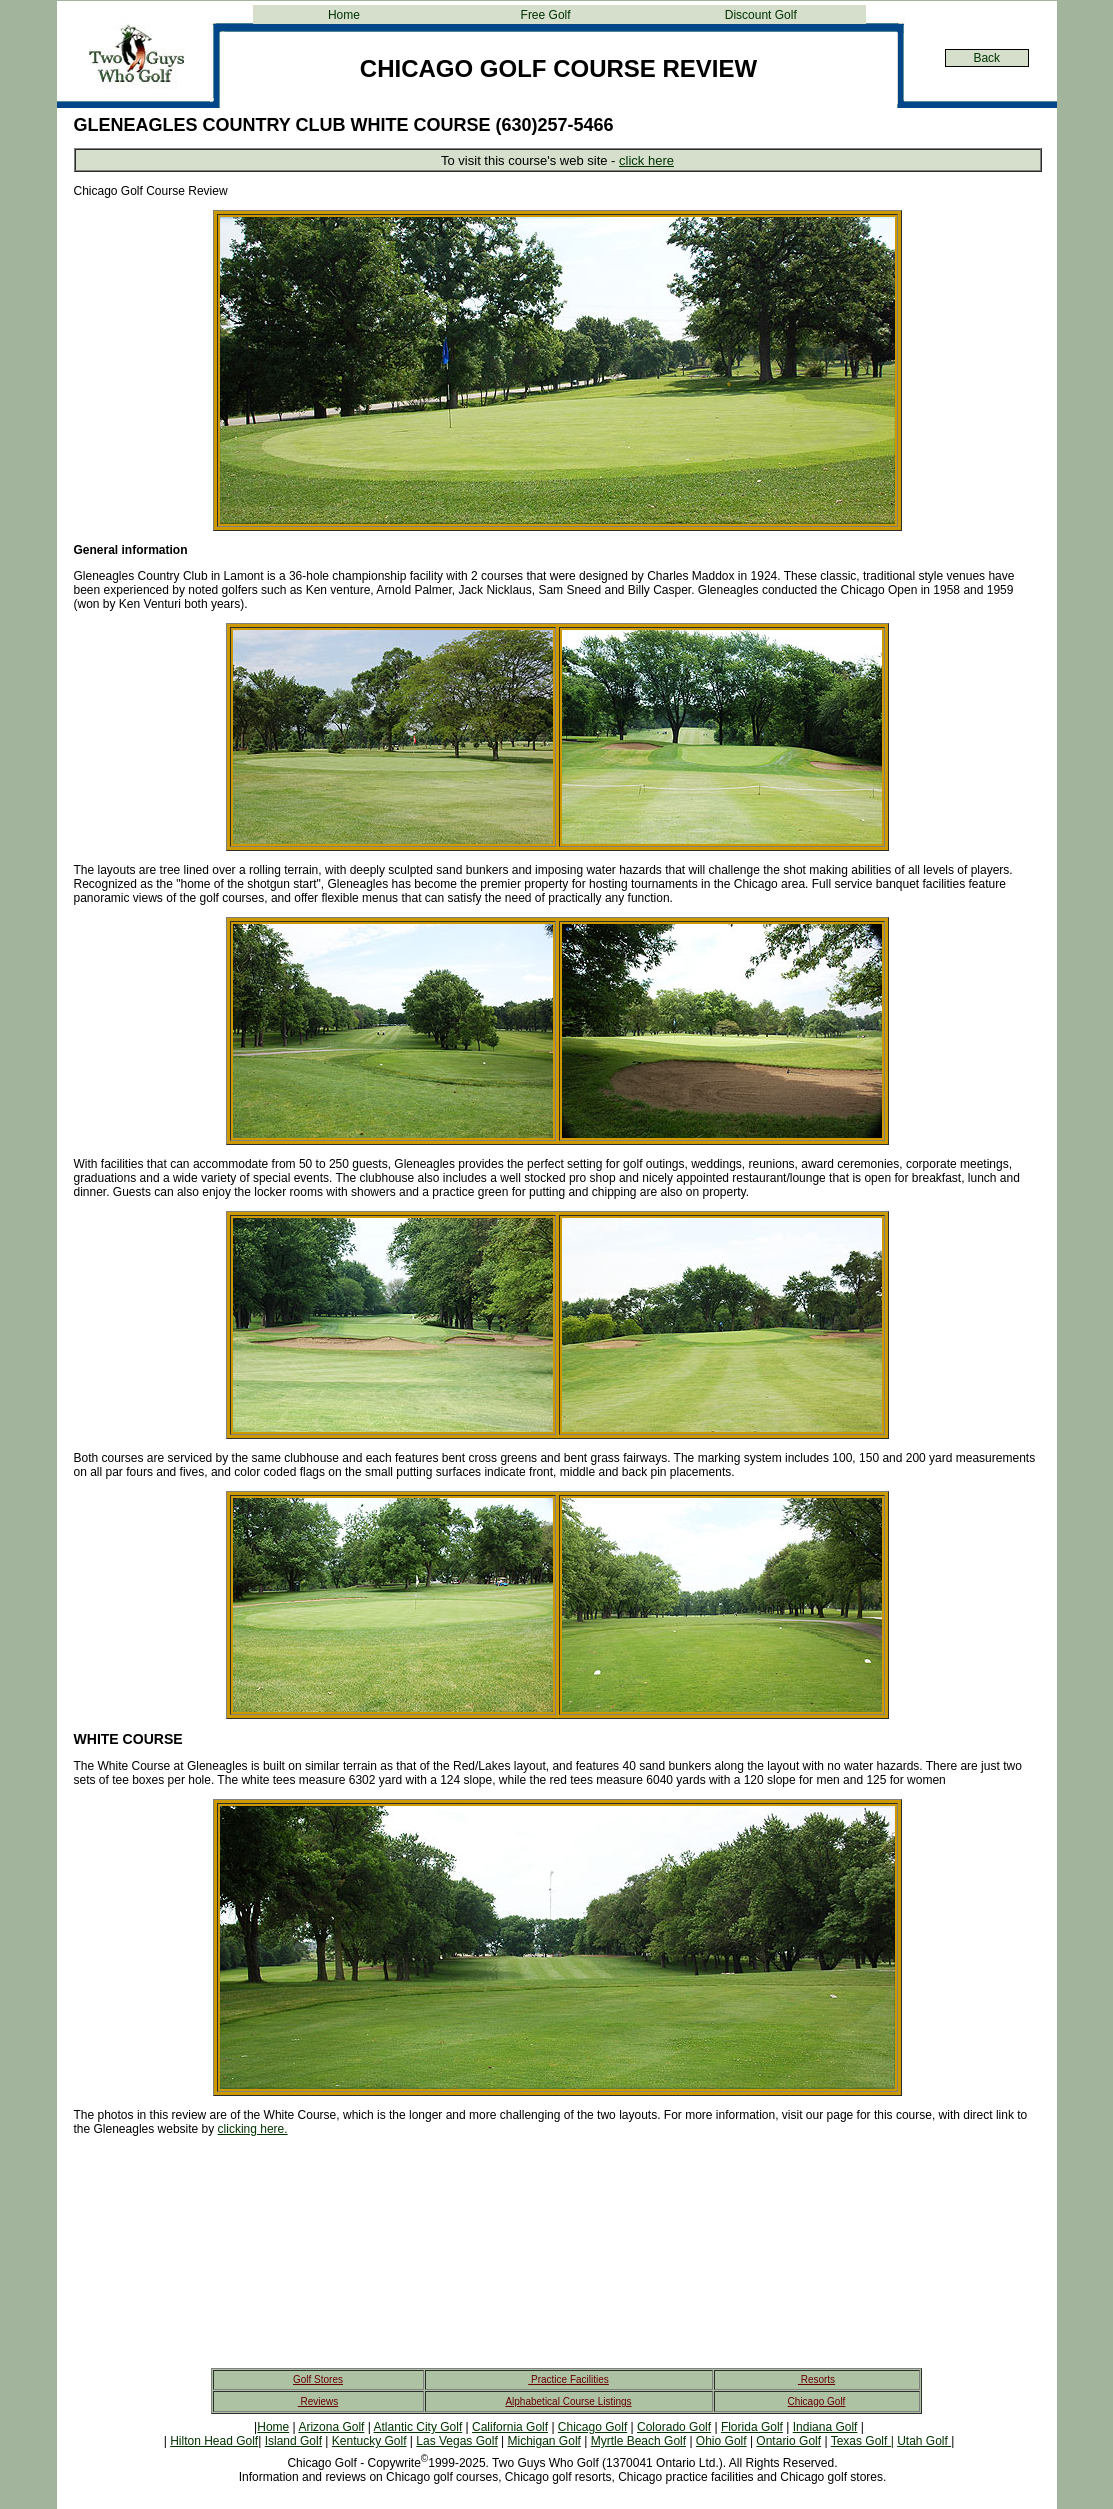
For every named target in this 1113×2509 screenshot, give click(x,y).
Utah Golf (924, 2441)
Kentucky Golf (369, 2441)
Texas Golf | (862, 2441)
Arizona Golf (331, 2427)
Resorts (816, 2379)
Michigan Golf (544, 2441)
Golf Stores (318, 2379)
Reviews (318, 2401)
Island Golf (293, 2441)
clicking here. (253, 2129)
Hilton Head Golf (214, 2441)
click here (646, 160)
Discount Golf (761, 15)
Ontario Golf (788, 2441)
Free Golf (546, 15)
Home (344, 15)
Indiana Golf (825, 2427)
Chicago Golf (817, 2401)
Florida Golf (752, 2427)
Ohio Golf (721, 2441)
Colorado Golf (674, 2427)
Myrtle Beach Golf (638, 2441)
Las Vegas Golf (456, 2441)
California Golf (510, 2427)
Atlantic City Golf (418, 2427)
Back (986, 58)
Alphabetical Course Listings (568, 2401)
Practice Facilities (568, 2379)
